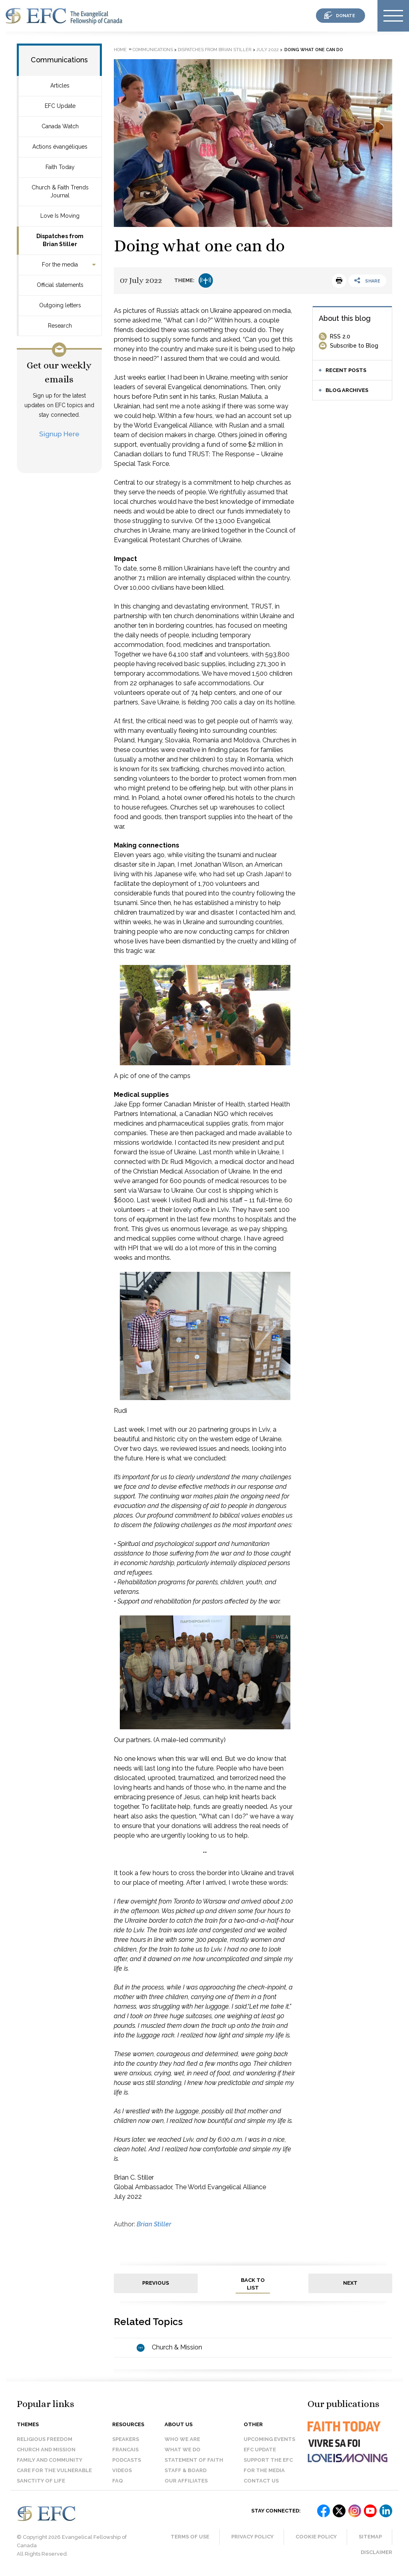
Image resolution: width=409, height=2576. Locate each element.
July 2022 (267, 49)
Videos (122, 2470)
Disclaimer (376, 2552)
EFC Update (60, 106)
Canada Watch (60, 126)
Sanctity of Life (41, 2481)
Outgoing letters (60, 305)
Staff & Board (185, 2470)
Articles (59, 85)
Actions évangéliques (59, 146)
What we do (183, 2450)
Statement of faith (194, 2460)
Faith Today (60, 167)
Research (60, 325)
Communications (59, 60)
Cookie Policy (316, 2537)
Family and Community (49, 2460)
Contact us (261, 2481)
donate (345, 15)
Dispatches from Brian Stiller (59, 240)
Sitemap (370, 2537)
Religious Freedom (44, 2439)
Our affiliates (186, 2481)
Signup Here (59, 434)
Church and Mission (46, 2450)
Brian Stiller (154, 2224)
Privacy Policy (252, 2537)
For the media (60, 264)
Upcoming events (269, 2439)
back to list (253, 2284)
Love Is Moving (59, 216)
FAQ (117, 2481)
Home (120, 49)
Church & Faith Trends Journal (60, 191)
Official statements (60, 285)
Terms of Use (190, 2537)
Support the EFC (268, 2460)
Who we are (182, 2439)
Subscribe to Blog (354, 345)
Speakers (125, 2439)
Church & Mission (177, 2347)
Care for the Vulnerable (54, 2470)
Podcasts (126, 2460)
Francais (125, 2450)
